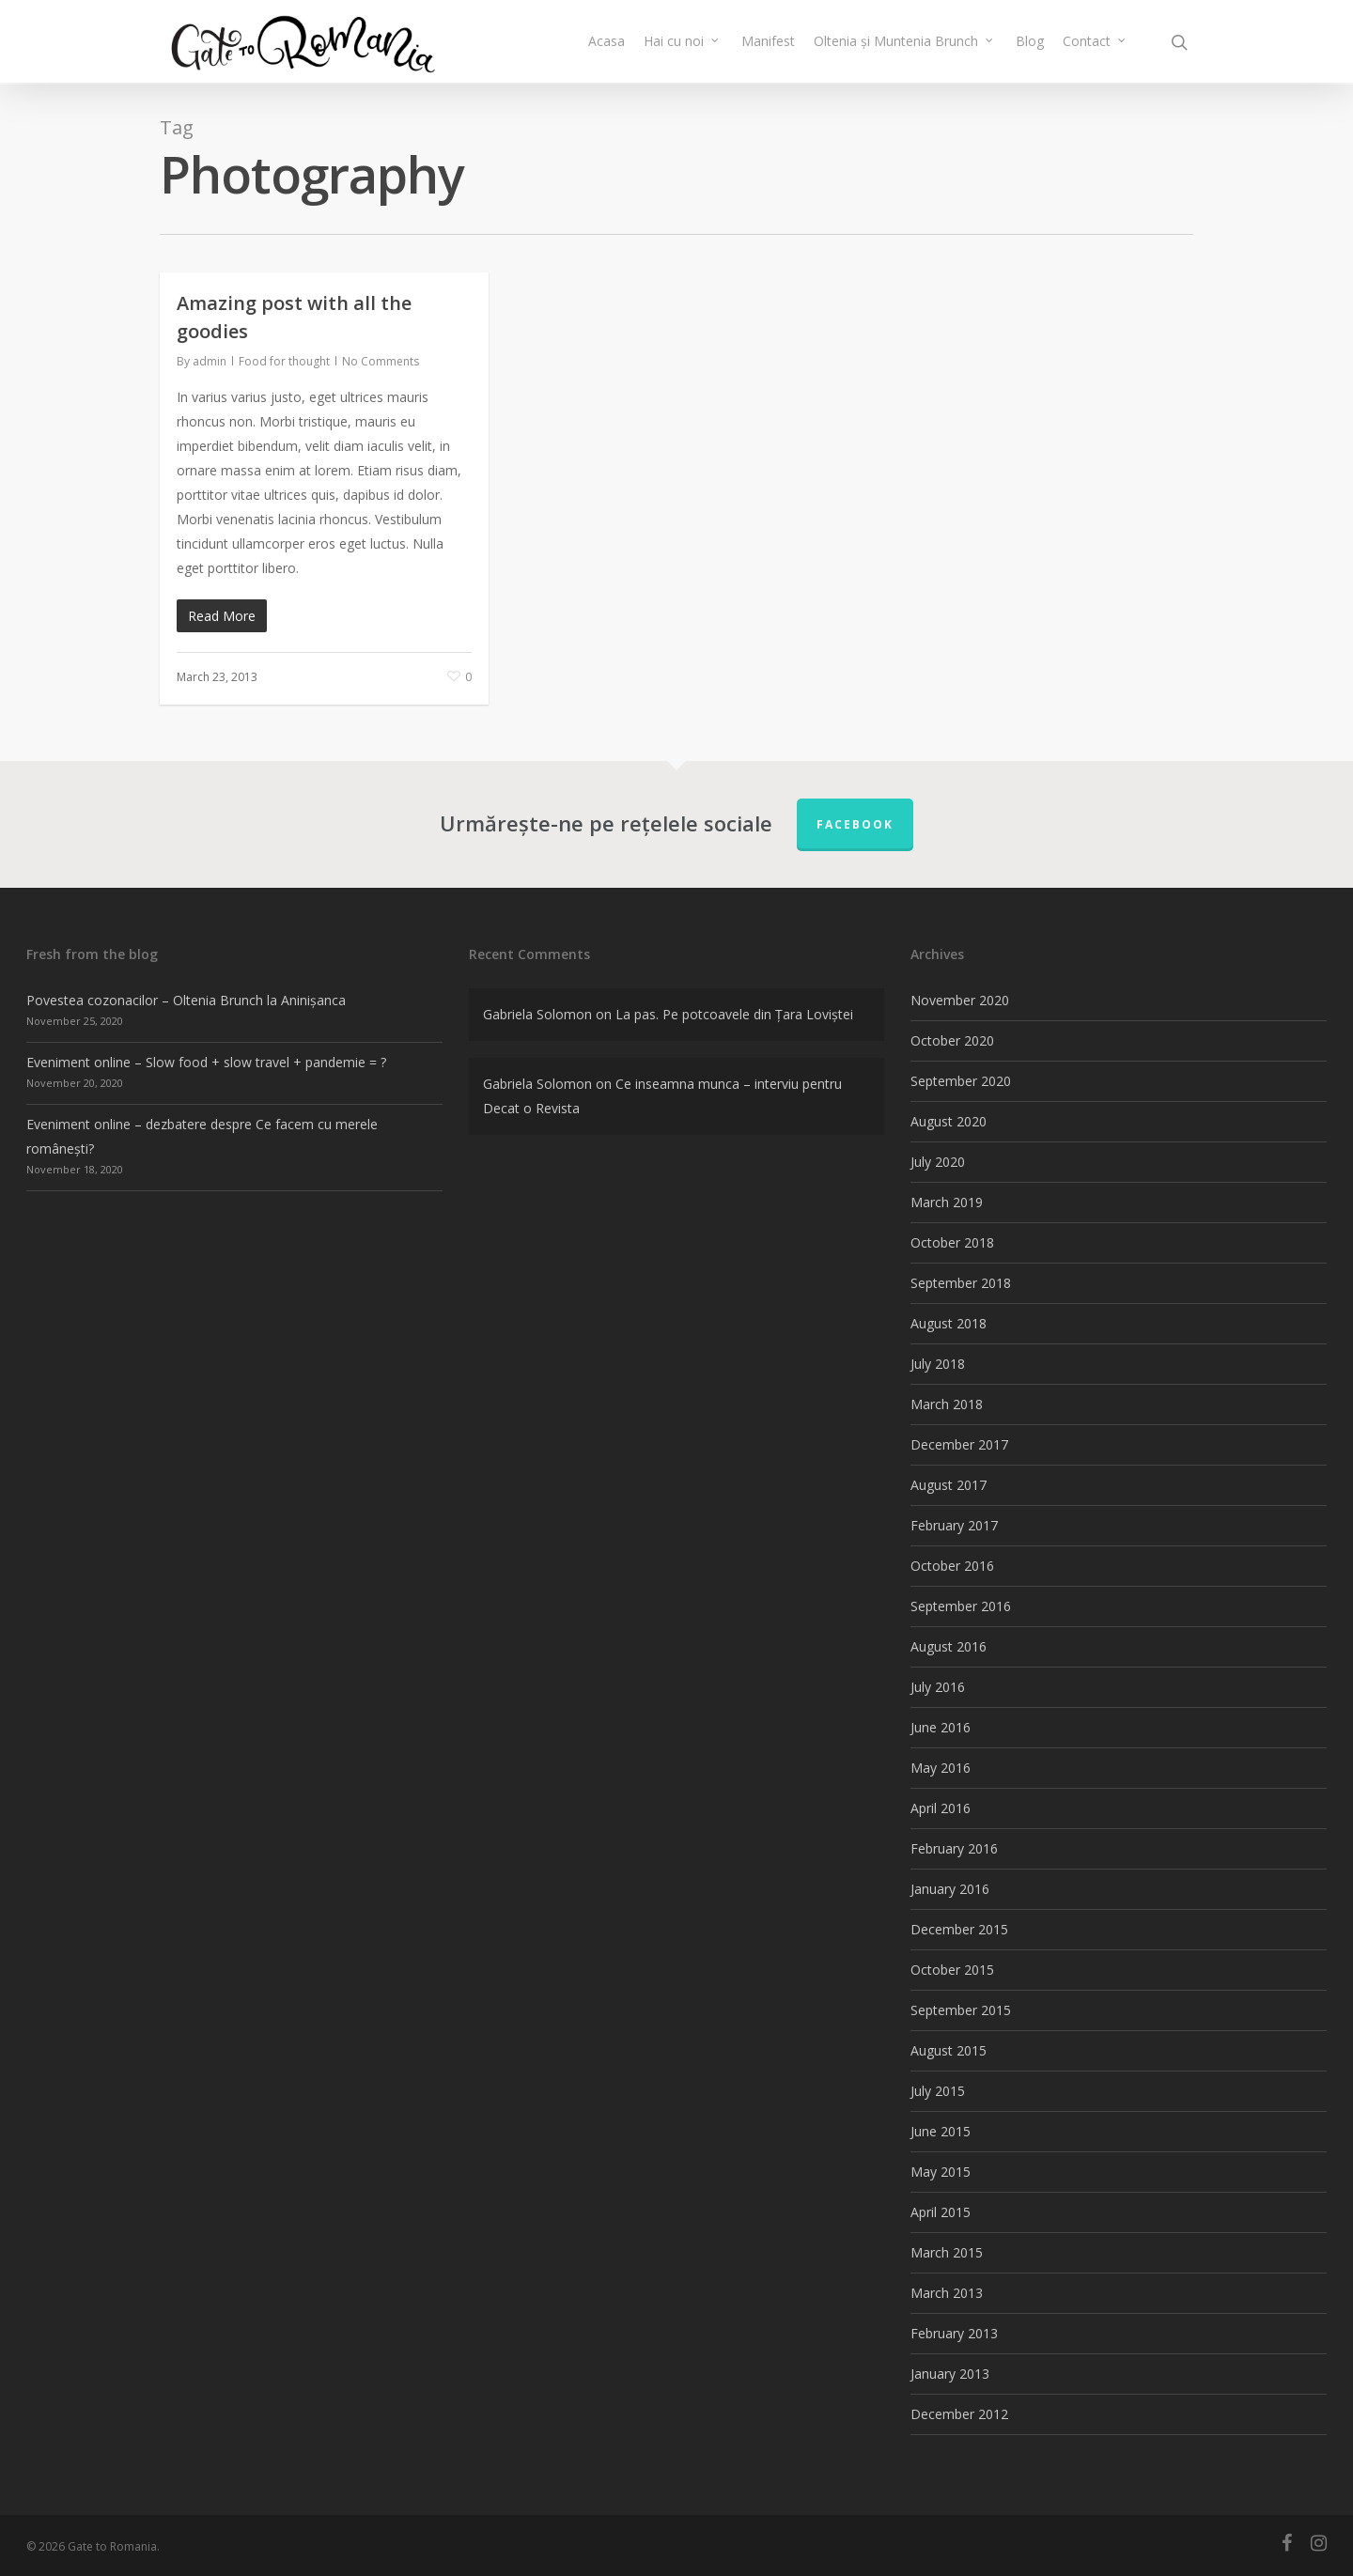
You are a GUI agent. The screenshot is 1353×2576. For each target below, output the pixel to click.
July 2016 (937, 1687)
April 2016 (940, 1808)
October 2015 (952, 1970)
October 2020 (952, 1040)
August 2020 (948, 1121)
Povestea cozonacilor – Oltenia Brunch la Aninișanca (186, 1000)
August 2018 (948, 1323)
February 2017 (954, 1525)
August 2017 (948, 1485)
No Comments (380, 361)
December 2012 (959, 2414)
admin (209, 361)
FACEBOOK (855, 824)
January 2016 (949, 1889)
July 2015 (937, 2091)
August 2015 (948, 2050)
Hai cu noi (682, 42)
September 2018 (960, 1283)
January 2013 (949, 2373)
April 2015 (940, 2212)
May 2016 (940, 1768)
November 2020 (959, 1000)
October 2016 (952, 1566)
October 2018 (952, 1242)
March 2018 (946, 1404)
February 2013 (954, 2333)
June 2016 (940, 1727)
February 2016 (954, 1848)
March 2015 (946, 2252)
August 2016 (948, 1646)
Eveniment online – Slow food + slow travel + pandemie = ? (206, 1062)
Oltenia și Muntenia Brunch (904, 42)
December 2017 (959, 1444)
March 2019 (946, 1202)
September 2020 (960, 1081)
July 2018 (937, 1364)
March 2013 (946, 2293)
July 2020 (937, 1162)
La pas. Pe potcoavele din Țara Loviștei (734, 1014)
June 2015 (940, 2131)
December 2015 (959, 1929)
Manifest (768, 42)
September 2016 (960, 1606)
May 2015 (940, 2171)
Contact (1095, 42)
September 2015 (960, 2010)
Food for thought (284, 361)
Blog (1030, 42)
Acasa (606, 42)
